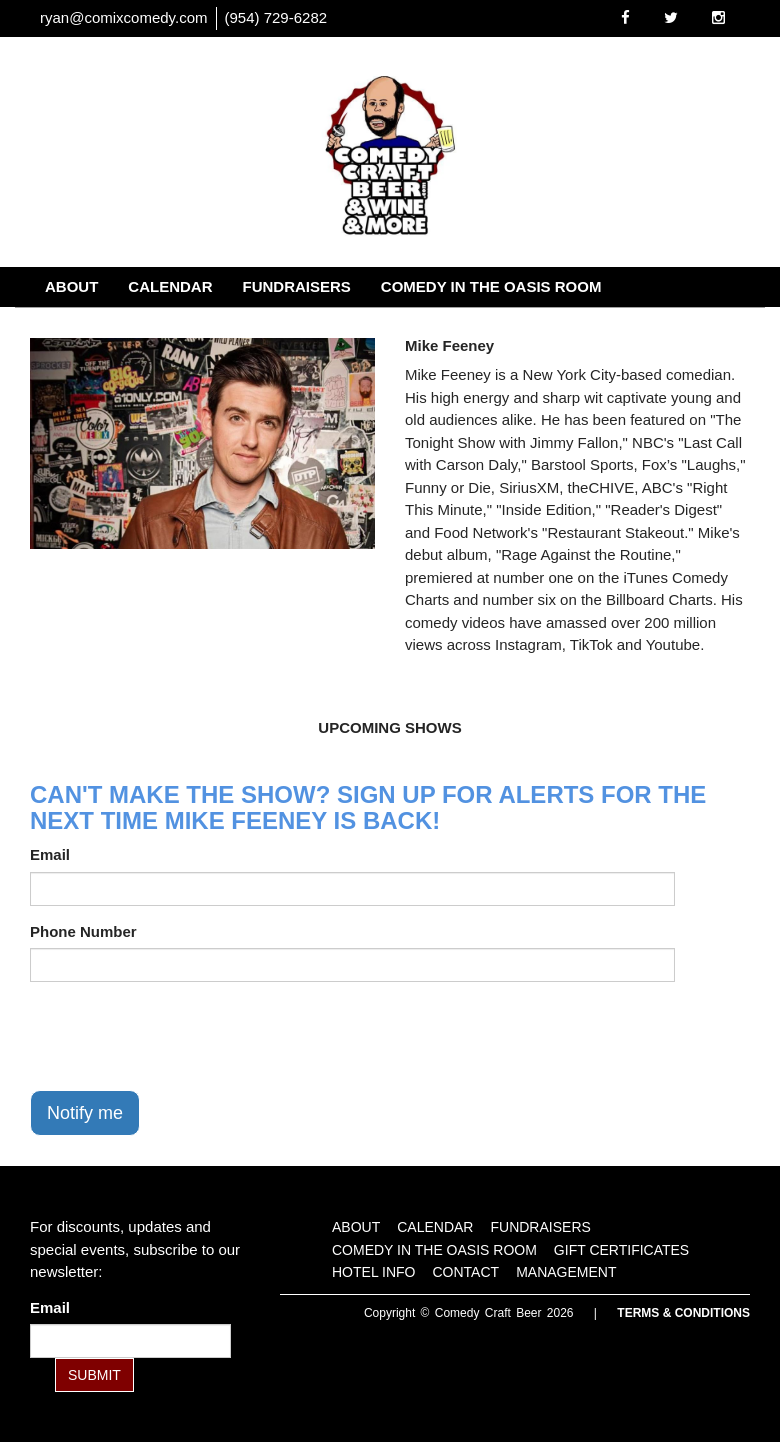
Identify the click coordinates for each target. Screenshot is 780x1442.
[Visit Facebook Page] (625, 17)
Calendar (170, 286)
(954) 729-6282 (276, 17)
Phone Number (83, 931)
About (71, 286)
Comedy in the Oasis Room (491, 286)
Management (498, 326)
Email (50, 854)
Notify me (85, 1113)
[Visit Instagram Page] (718, 17)
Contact (378, 326)
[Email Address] (130, 1341)
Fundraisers (297, 286)
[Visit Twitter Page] (671, 17)
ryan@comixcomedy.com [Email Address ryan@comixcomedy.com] (124, 17)
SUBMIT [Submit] (94, 1375)
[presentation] (182, 1036)
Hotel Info (266, 326)
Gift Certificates (118, 326)
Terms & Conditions (683, 1313)
